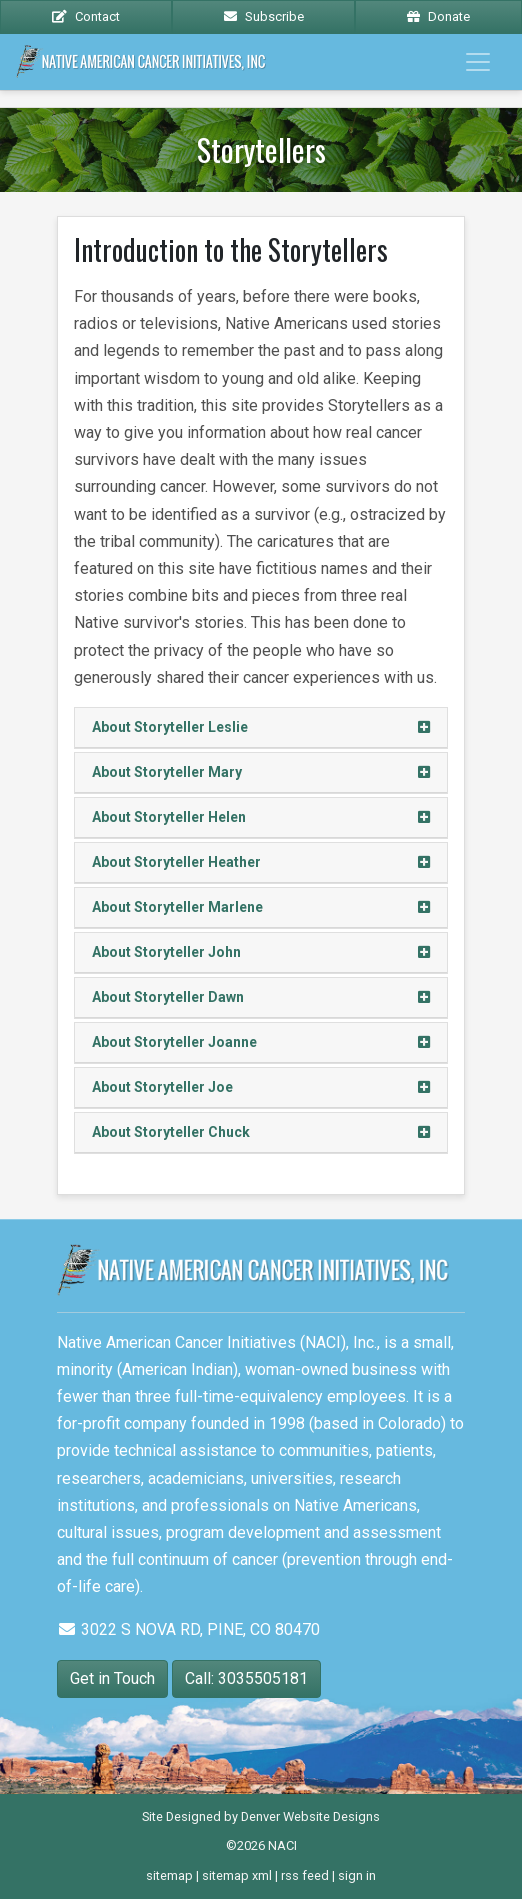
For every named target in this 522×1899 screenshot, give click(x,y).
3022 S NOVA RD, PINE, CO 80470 (188, 1629)
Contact (86, 16)
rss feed (305, 1875)
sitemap (169, 1875)
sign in (357, 1875)
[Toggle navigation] (478, 62)
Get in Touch (112, 1678)
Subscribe (264, 16)
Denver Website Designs (310, 1816)
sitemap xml (237, 1875)
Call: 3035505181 (246, 1678)
